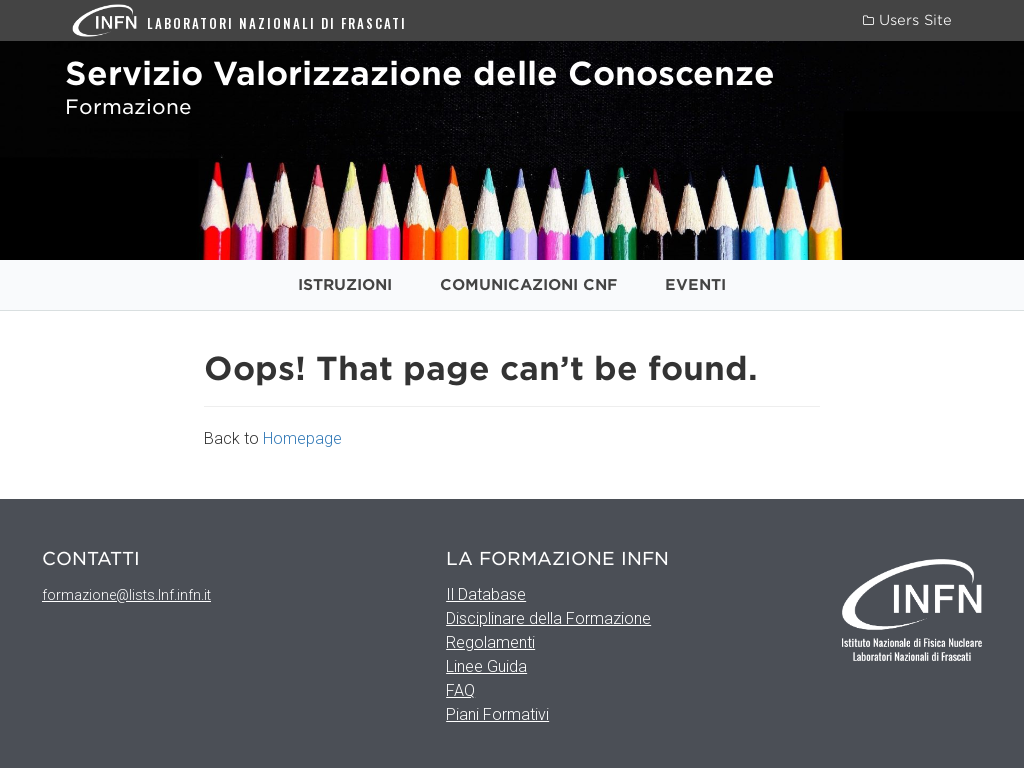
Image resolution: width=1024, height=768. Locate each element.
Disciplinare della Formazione (548, 618)
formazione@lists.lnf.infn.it (126, 595)
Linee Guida (486, 666)
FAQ (460, 690)
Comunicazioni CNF (528, 285)
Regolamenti (490, 642)
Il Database (486, 594)
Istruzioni (345, 285)
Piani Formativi (497, 714)
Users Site (907, 20)
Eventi (695, 285)
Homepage (302, 438)
